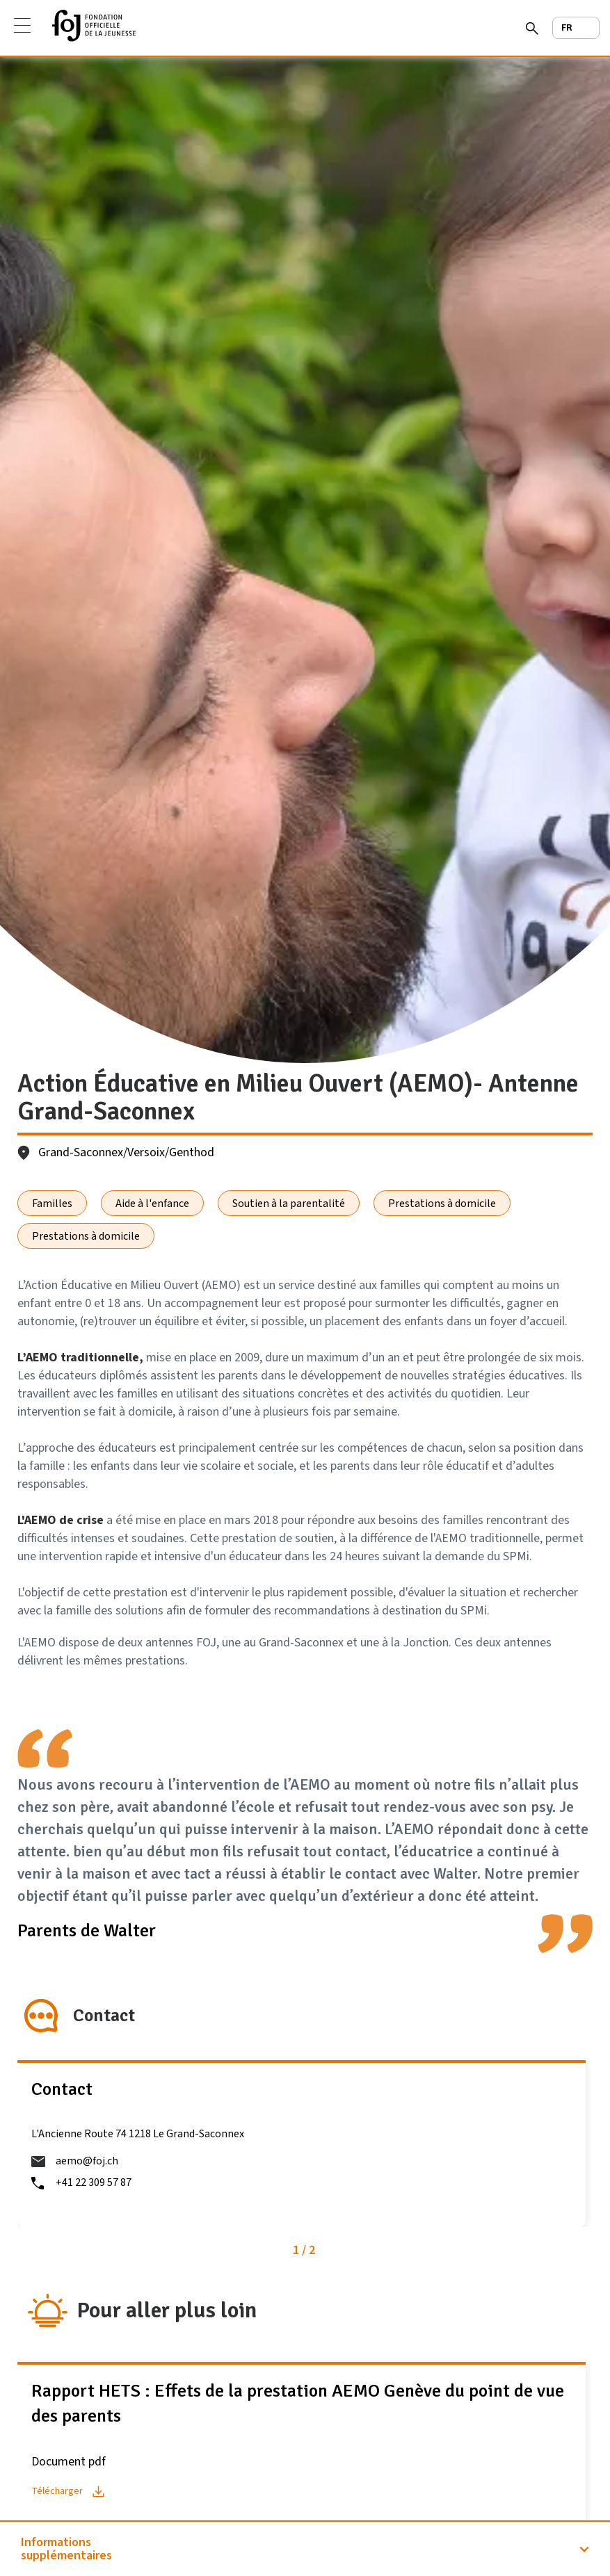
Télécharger (57, 2491)
